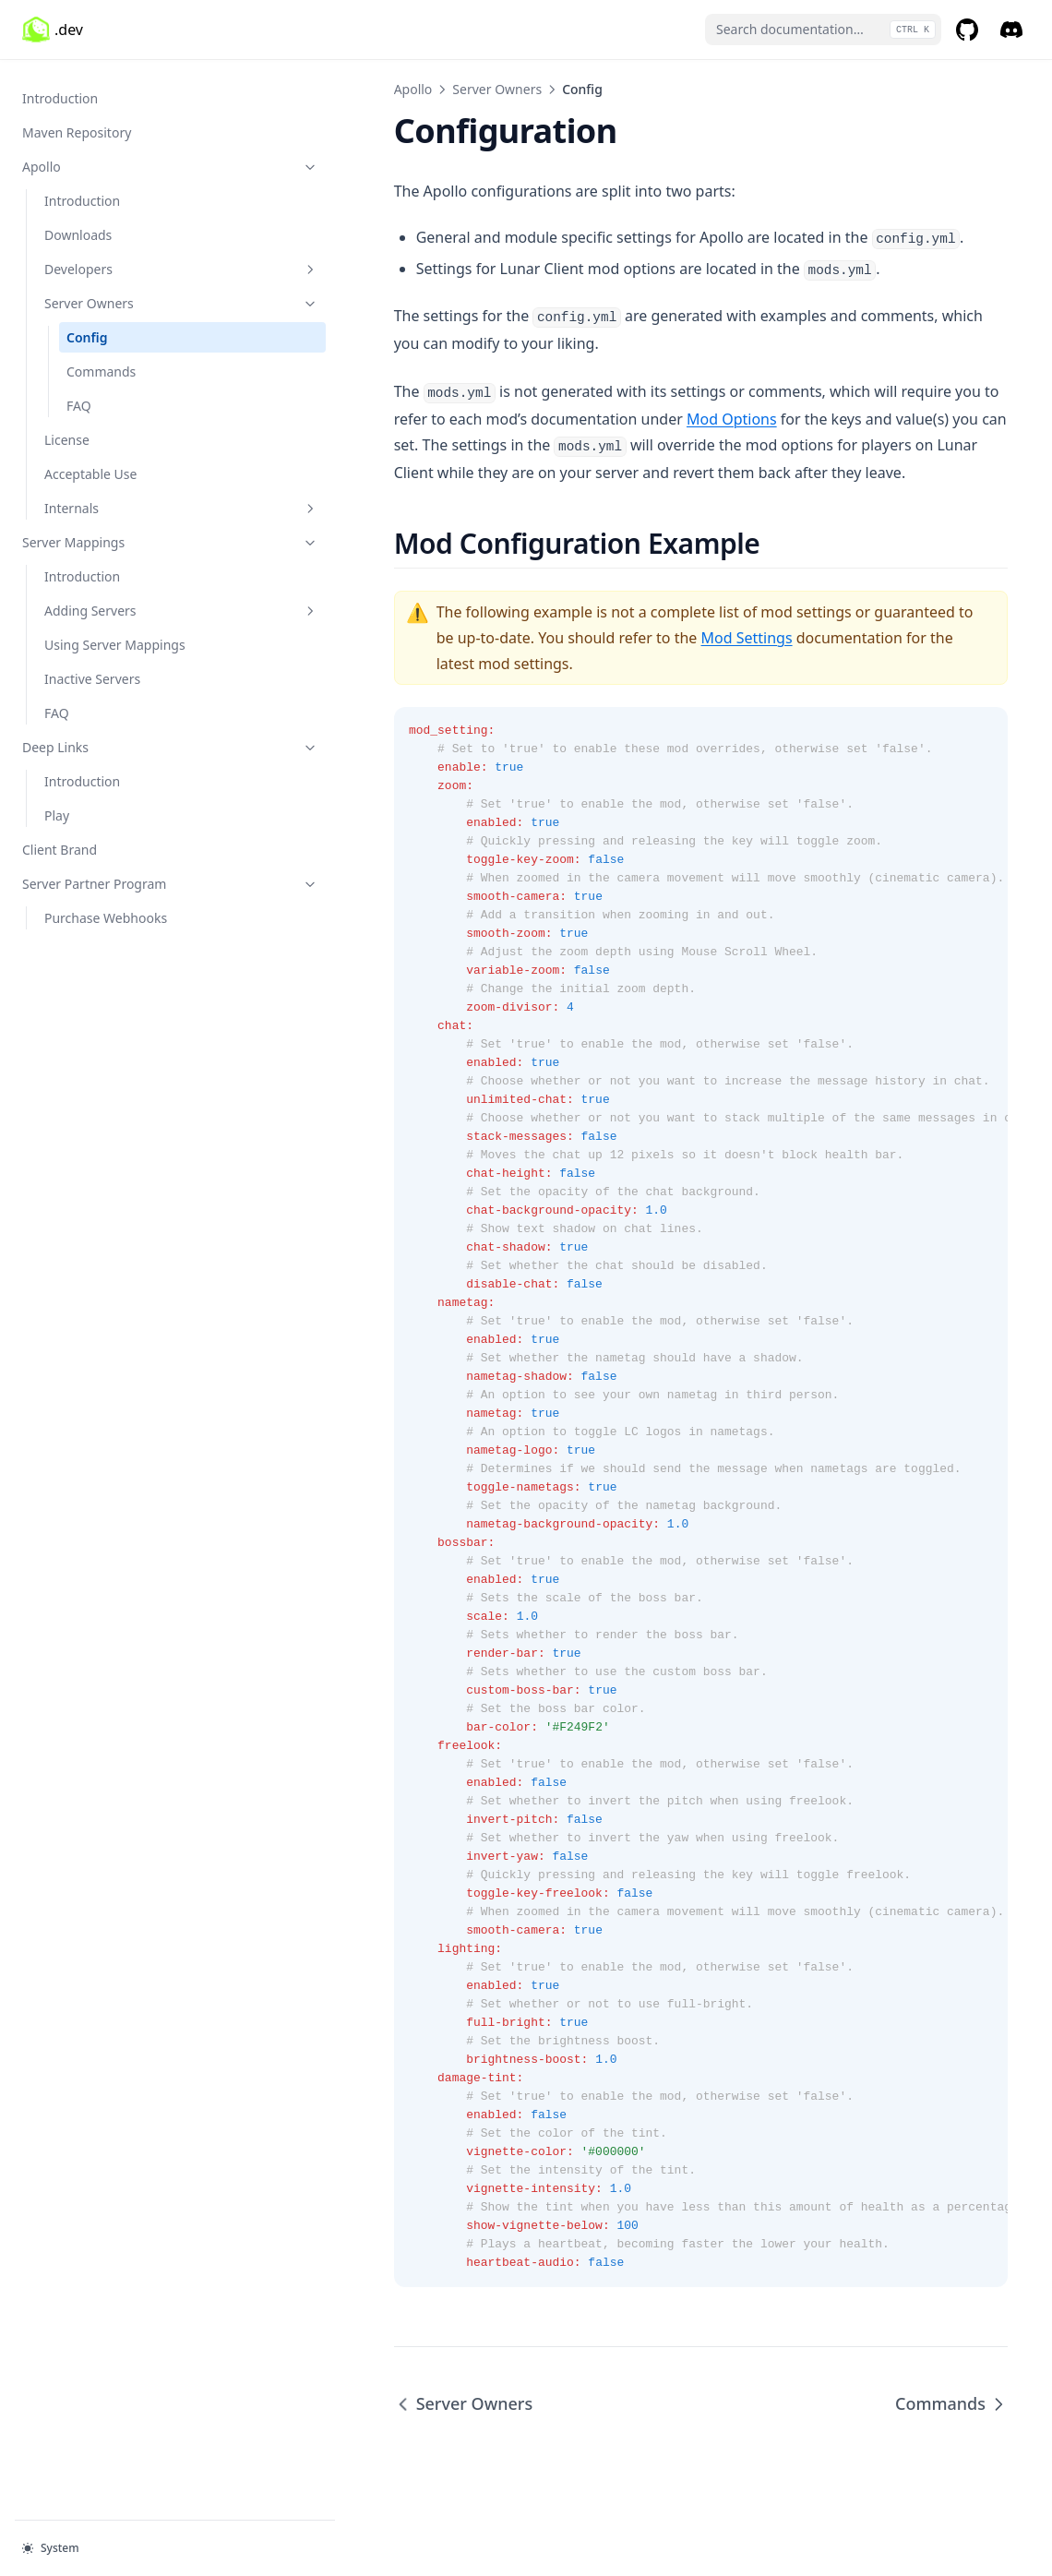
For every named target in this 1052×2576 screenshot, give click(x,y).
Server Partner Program (113, 874)
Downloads (78, 225)
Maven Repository (76, 123)
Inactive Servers (92, 669)
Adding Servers (124, 601)
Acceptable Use (90, 464)
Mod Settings (501, 638)
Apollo (113, 157)
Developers (124, 260)
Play (56, 806)
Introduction (60, 89)
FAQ (78, 396)
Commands (101, 362)
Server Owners (124, 294)
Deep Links (113, 738)
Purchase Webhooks (105, 908)
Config (86, 328)
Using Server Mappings (114, 635)
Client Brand (59, 840)
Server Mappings (113, 533)
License (67, 430)
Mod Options (526, 419)
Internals (124, 499)
